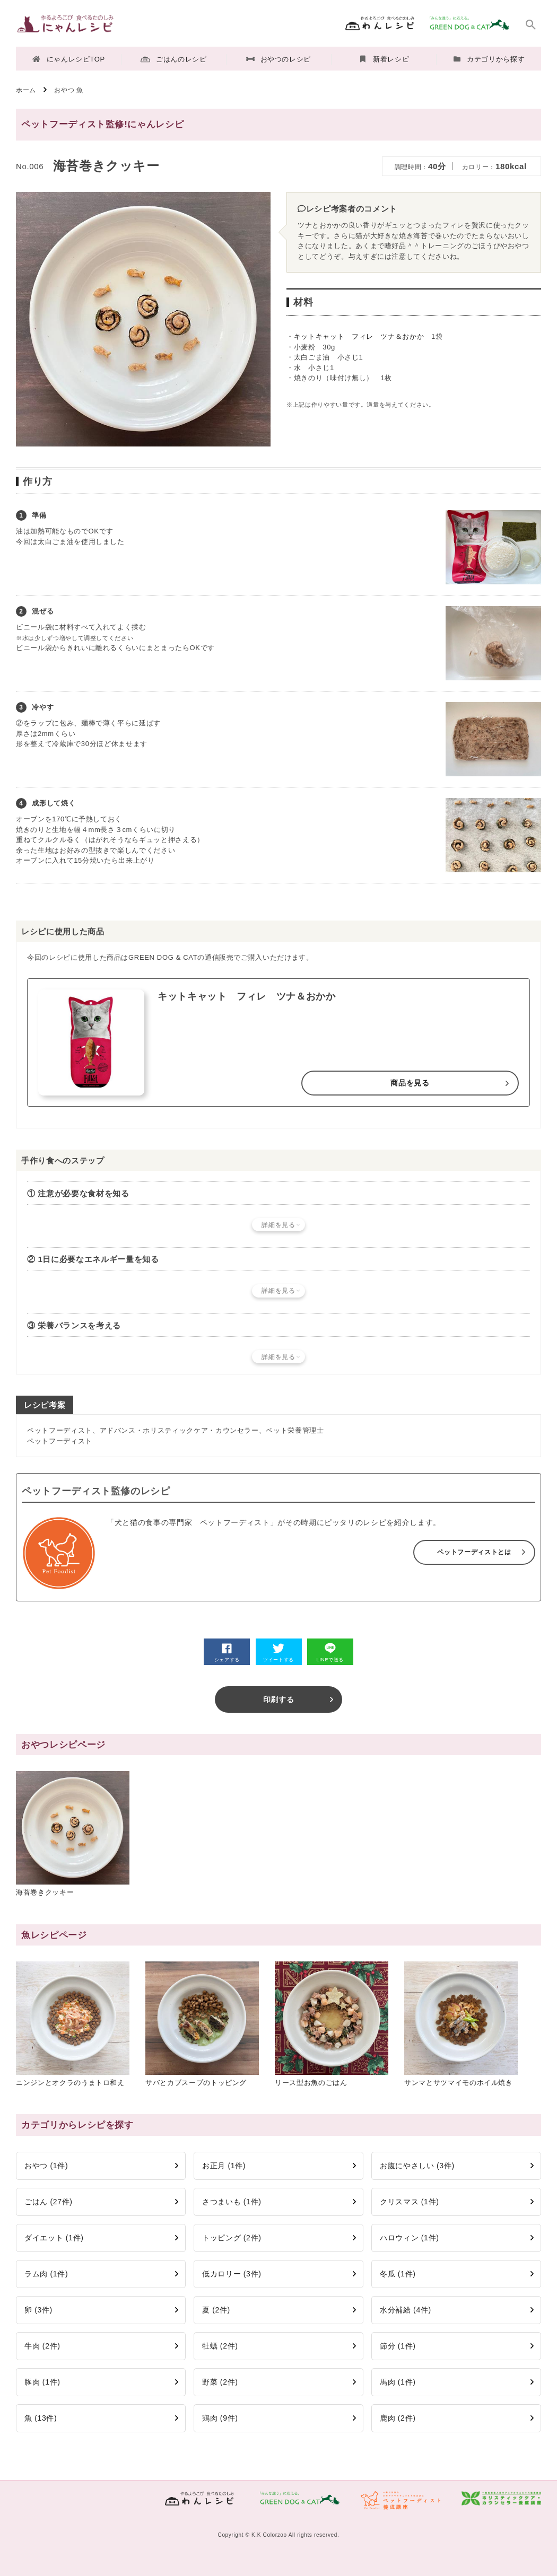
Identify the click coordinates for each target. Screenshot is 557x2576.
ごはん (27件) (48, 2201)
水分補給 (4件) (405, 2310)
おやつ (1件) (46, 2165)
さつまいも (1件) (232, 2201)
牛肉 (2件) (42, 2346)
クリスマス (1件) (409, 2201)
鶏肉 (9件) (220, 2418)
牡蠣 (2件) (220, 2346)
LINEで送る (330, 1652)
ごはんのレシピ (173, 59)
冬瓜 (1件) (398, 2274)
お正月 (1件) (224, 2165)
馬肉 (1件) (398, 2382)
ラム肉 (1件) (46, 2274)
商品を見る (409, 1083)
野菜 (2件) (220, 2382)
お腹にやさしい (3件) (417, 2165)
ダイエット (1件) (54, 2237)
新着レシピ (385, 59)
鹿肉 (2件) (398, 2418)
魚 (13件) (40, 2418)
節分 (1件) (398, 2346)
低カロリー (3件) (232, 2274)
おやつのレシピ (278, 59)
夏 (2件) (216, 2310)
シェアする (227, 1652)
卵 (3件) (38, 2310)
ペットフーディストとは (474, 1552)
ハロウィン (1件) (409, 2237)
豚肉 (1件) (42, 2382)
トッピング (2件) (232, 2237)
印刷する (278, 1699)
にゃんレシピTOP (68, 59)
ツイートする (278, 1652)
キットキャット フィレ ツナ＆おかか (359, 336)
